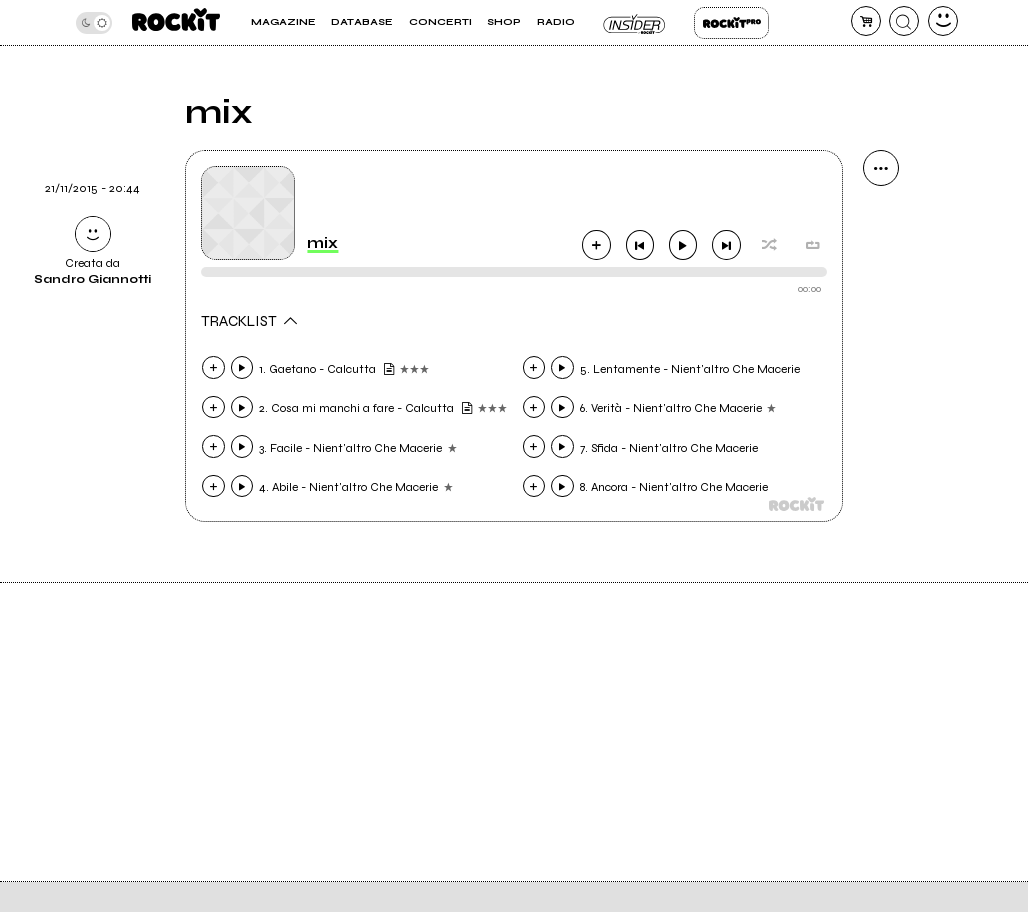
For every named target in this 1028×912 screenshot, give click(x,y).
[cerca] (904, 21)
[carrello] (866, 21)
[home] (176, 22)
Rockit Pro (731, 23)
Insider (634, 23)
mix (322, 243)
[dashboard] (943, 21)
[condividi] (881, 168)
